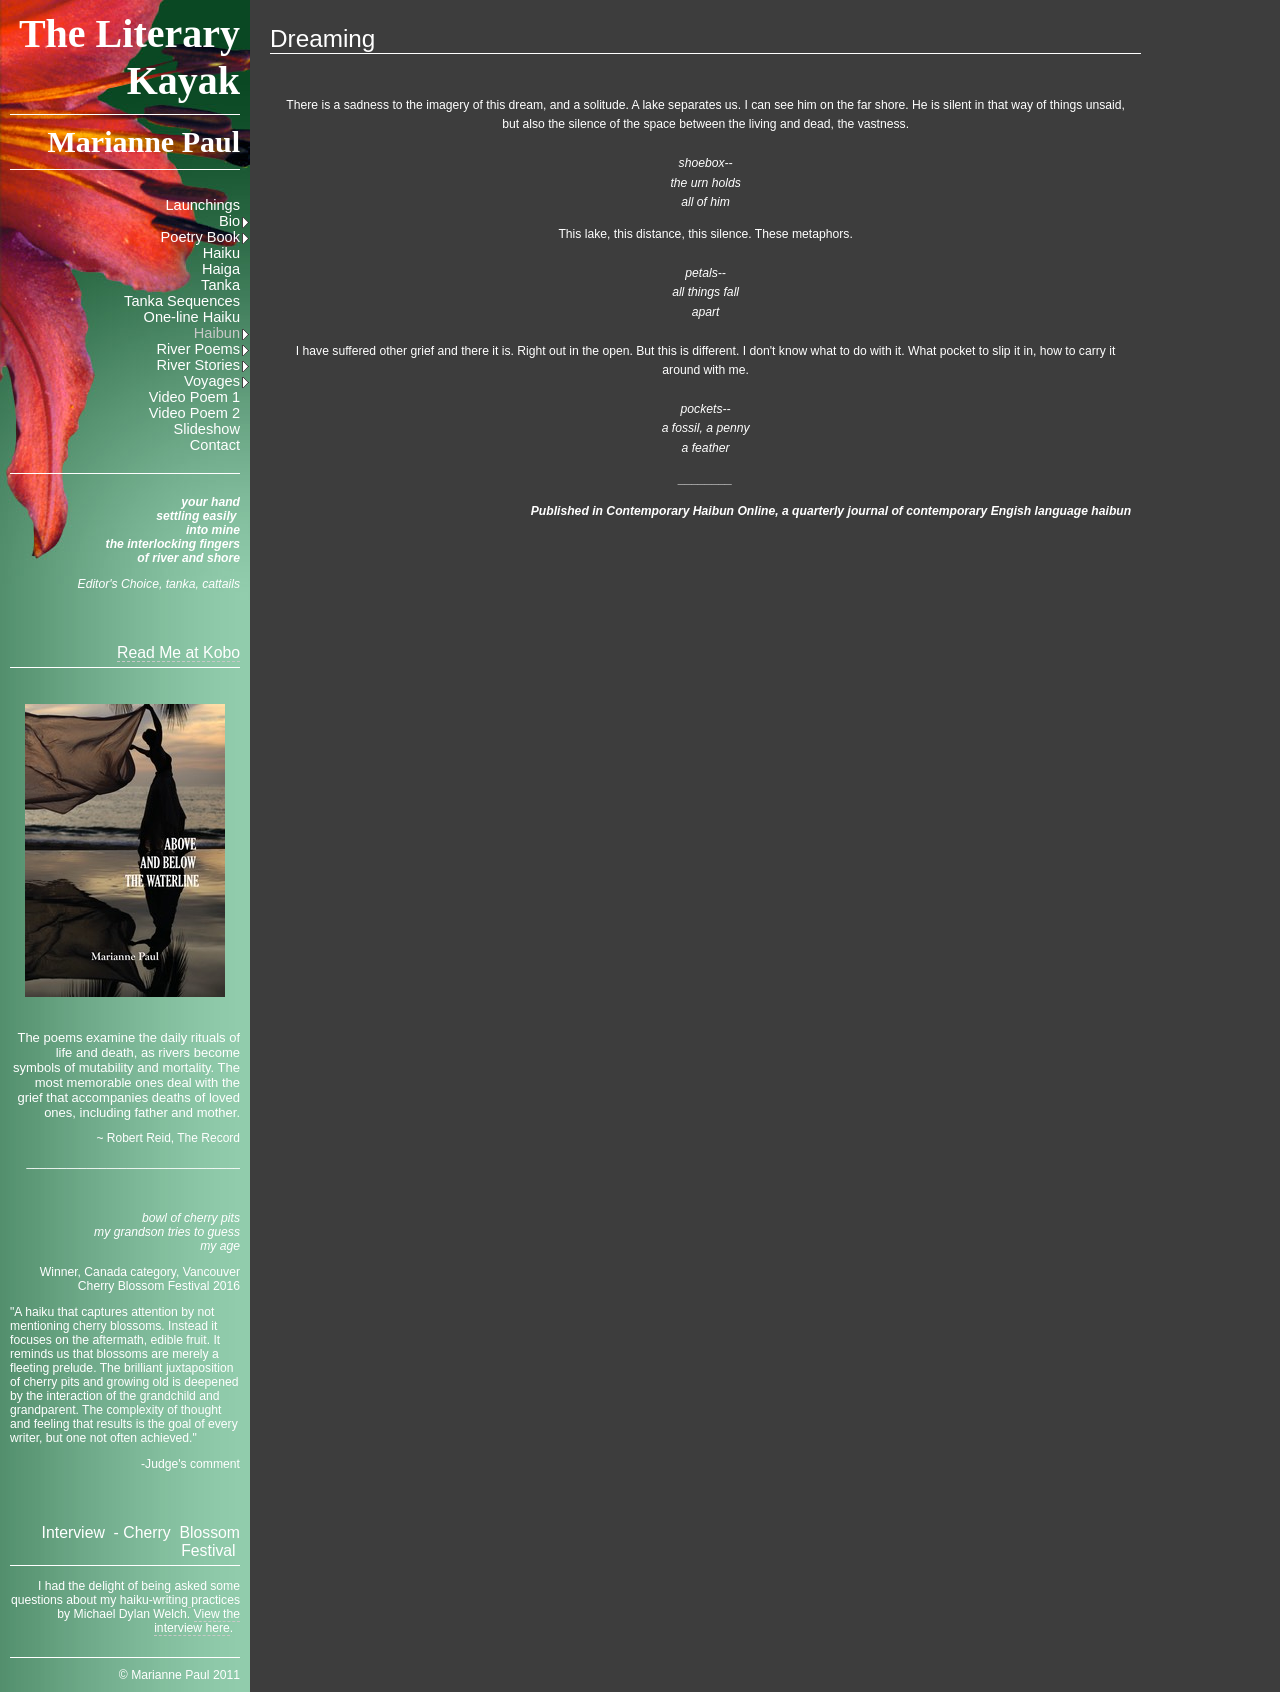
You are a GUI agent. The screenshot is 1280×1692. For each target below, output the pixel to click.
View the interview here (197, 1621)
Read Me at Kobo (178, 652)
